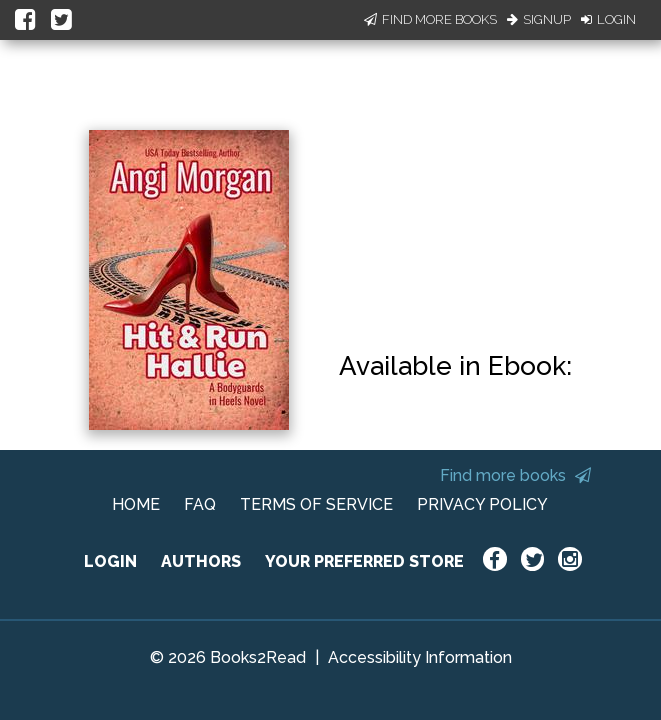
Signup (539, 19)
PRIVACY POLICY (482, 504)
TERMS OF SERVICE (316, 504)
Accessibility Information (420, 657)
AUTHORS (201, 561)
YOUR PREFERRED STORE (364, 561)
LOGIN (110, 561)
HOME (136, 504)
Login (608, 19)
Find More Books (430, 19)
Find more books (515, 475)
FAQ (200, 504)
